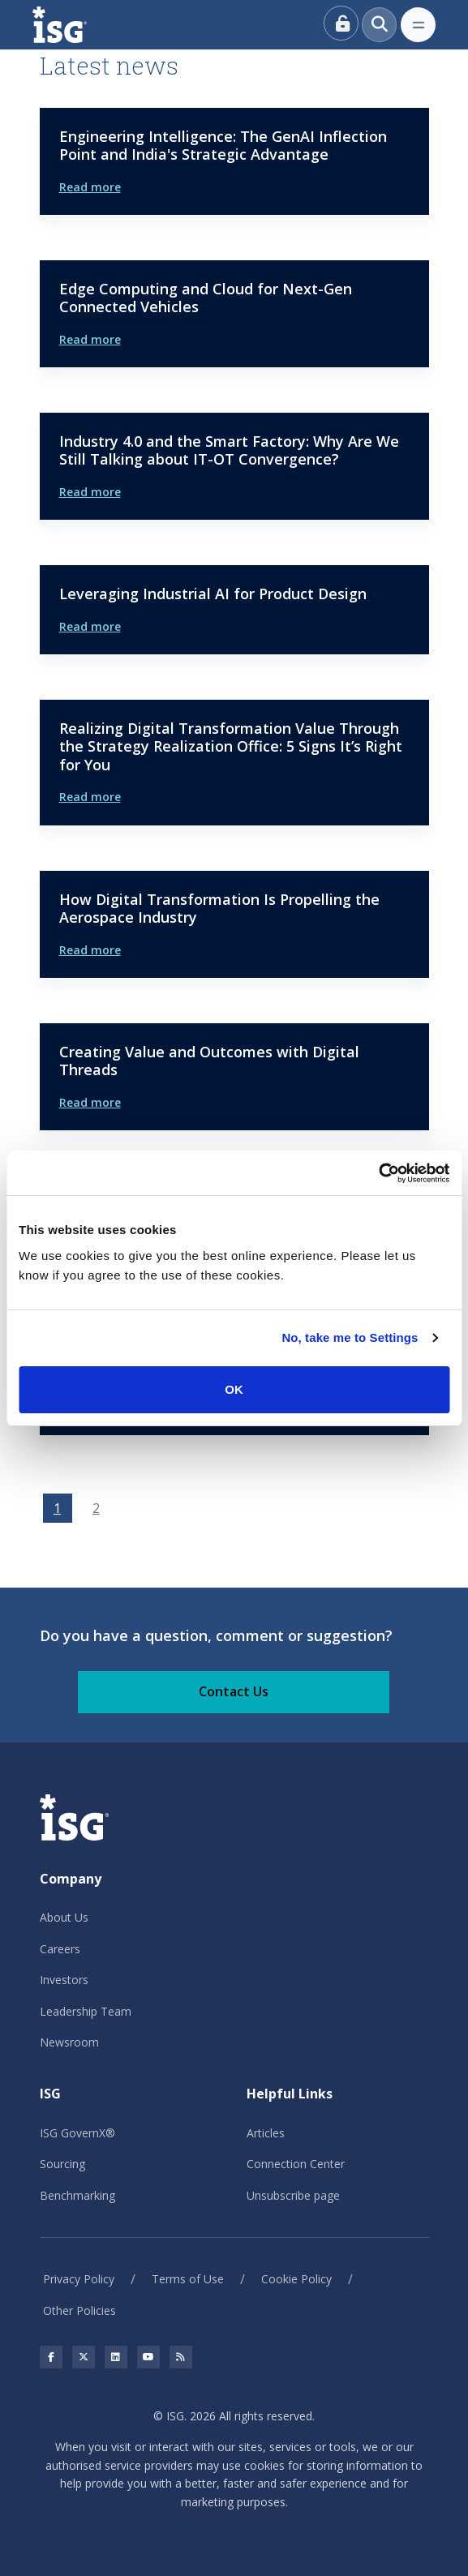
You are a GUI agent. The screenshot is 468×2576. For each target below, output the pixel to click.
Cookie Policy (296, 2279)
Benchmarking (77, 2195)
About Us (64, 1917)
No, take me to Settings (349, 1337)
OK (234, 1389)
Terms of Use (188, 2279)
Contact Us (233, 1691)
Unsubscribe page (293, 2195)
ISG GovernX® (77, 2133)
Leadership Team (85, 2011)
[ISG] (77, 24)
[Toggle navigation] (418, 24)
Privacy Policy (78, 2279)
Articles (266, 2133)
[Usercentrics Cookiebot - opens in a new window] (378, 1173)
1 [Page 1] (57, 1508)
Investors (64, 1979)
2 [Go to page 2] (96, 1508)
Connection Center (296, 2163)
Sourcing (62, 2163)
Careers (60, 1949)
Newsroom (69, 2042)
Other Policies (79, 2310)
